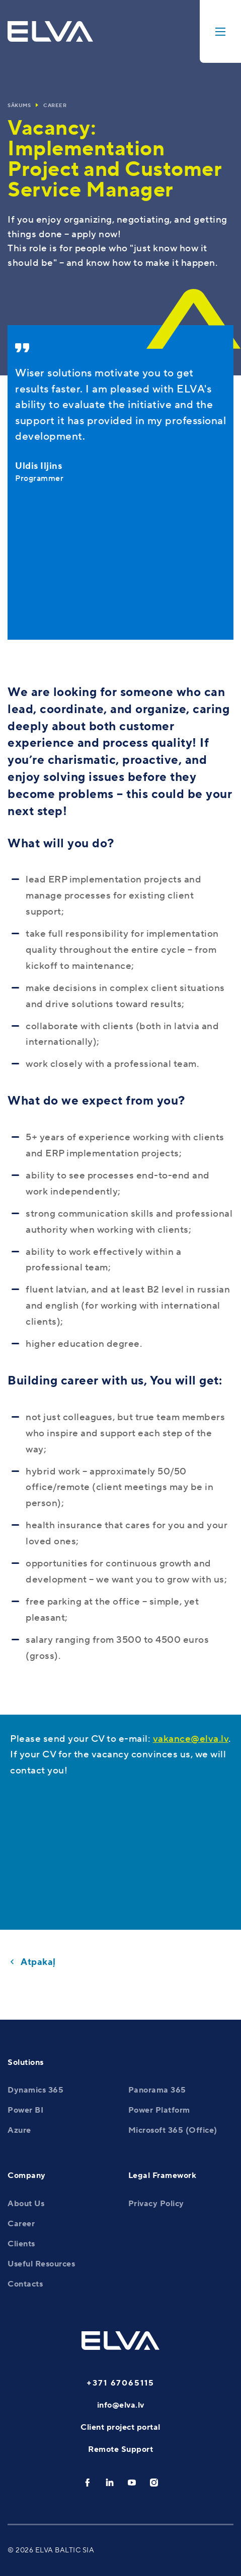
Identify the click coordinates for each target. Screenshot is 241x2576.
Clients (21, 2244)
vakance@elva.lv (191, 1739)
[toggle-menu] (220, 31)
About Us (26, 2204)
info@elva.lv (120, 2405)
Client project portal (120, 2427)
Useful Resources (41, 2264)
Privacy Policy (156, 2204)
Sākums (19, 105)
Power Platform (159, 2110)
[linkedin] (109, 2482)
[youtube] (131, 2482)
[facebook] (87, 2482)
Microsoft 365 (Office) (172, 2130)
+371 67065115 (120, 2383)
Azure (19, 2130)
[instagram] (154, 2482)
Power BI (25, 2110)
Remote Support (120, 2449)
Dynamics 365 (35, 2090)
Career (54, 105)
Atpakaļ (38, 1962)
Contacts (25, 2284)
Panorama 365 (157, 2090)
